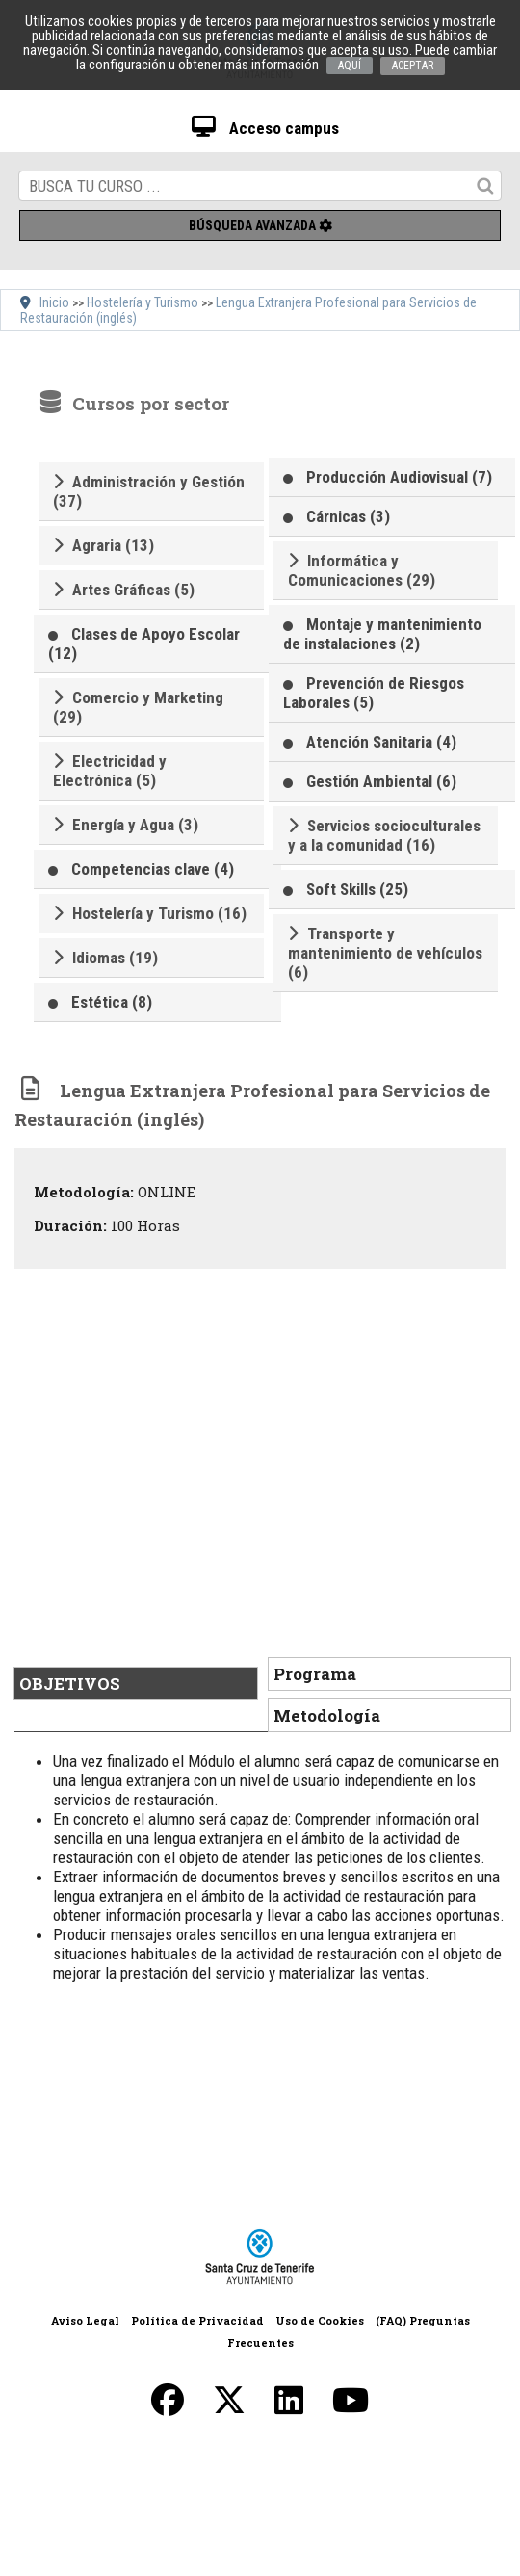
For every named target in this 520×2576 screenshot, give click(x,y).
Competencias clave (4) (152, 869)
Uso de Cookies (319, 2320)
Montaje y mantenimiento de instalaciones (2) (382, 634)
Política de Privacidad (197, 2320)
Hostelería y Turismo (142, 302)
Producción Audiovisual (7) (399, 476)
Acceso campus (265, 128)
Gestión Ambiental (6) (381, 781)
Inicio (54, 302)
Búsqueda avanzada (260, 225)
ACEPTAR (412, 65)
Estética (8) (111, 1002)
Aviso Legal (85, 2320)
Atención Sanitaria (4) (381, 741)
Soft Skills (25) (357, 889)
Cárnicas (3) (348, 516)
